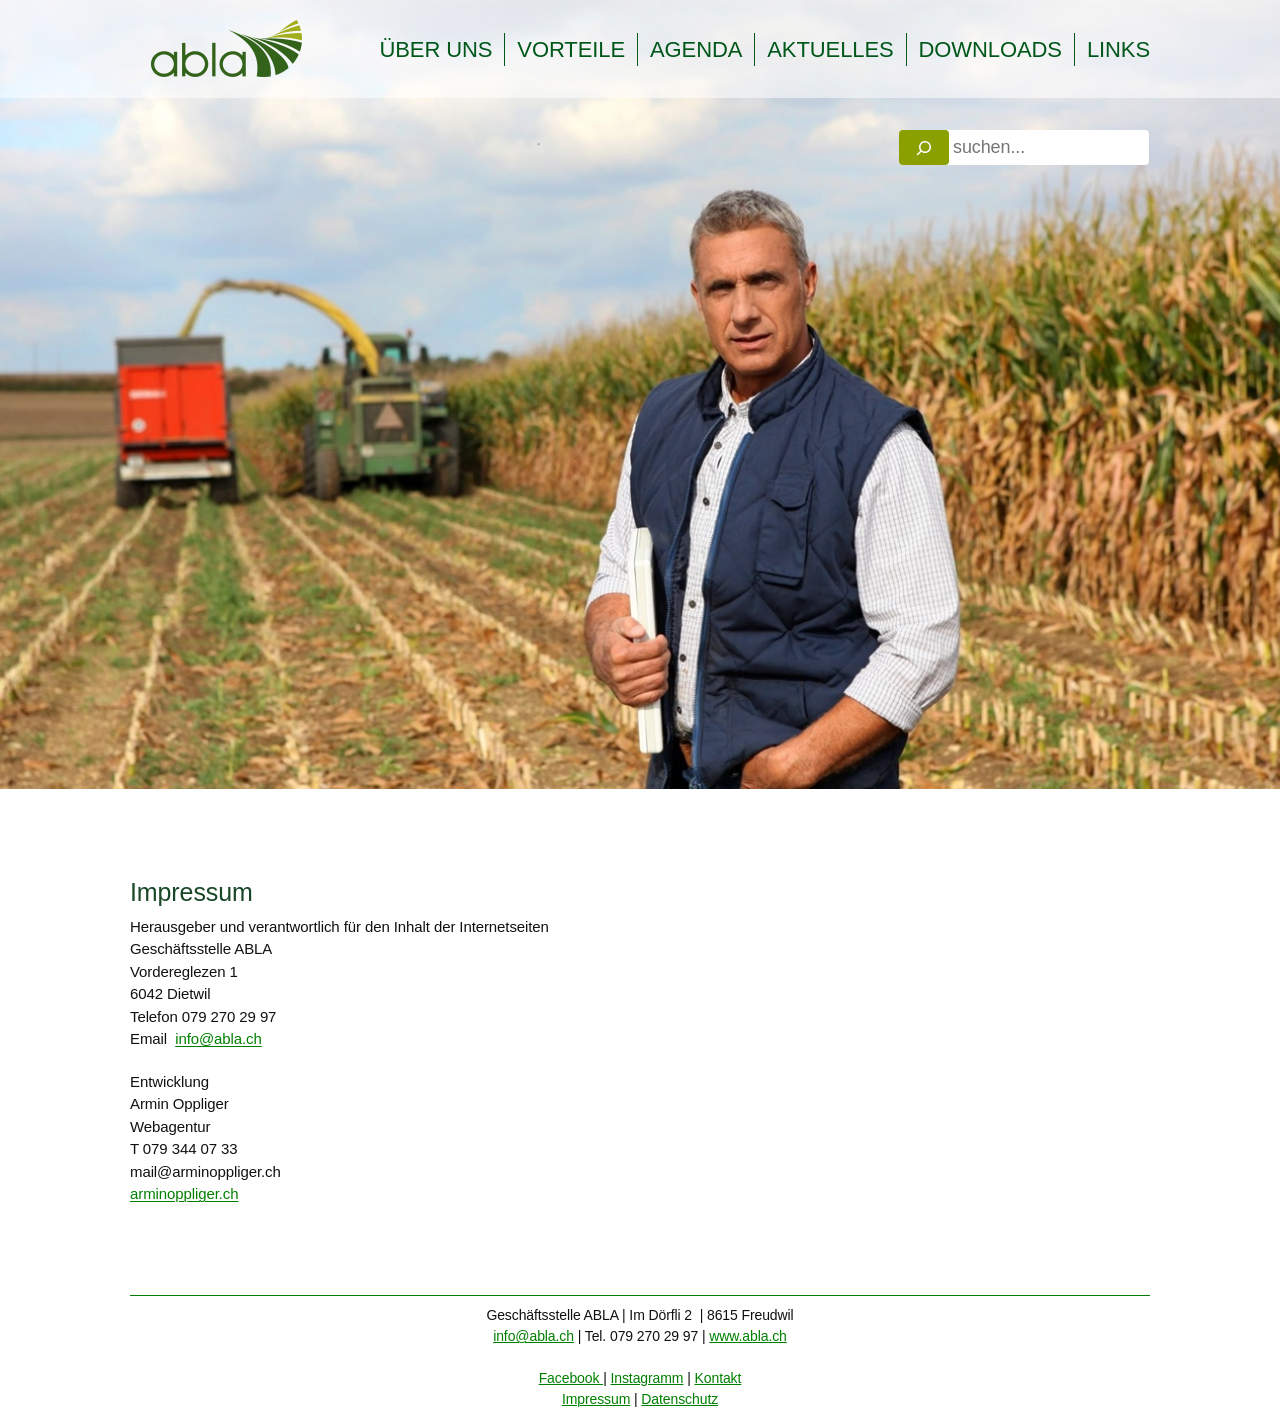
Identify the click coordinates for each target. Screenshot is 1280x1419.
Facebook (571, 1378)
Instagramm (646, 1378)
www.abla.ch (748, 1336)
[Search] (924, 147)
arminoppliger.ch (184, 1193)
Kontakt (718, 1378)
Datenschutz (679, 1399)
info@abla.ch (218, 1038)
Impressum (596, 1399)
